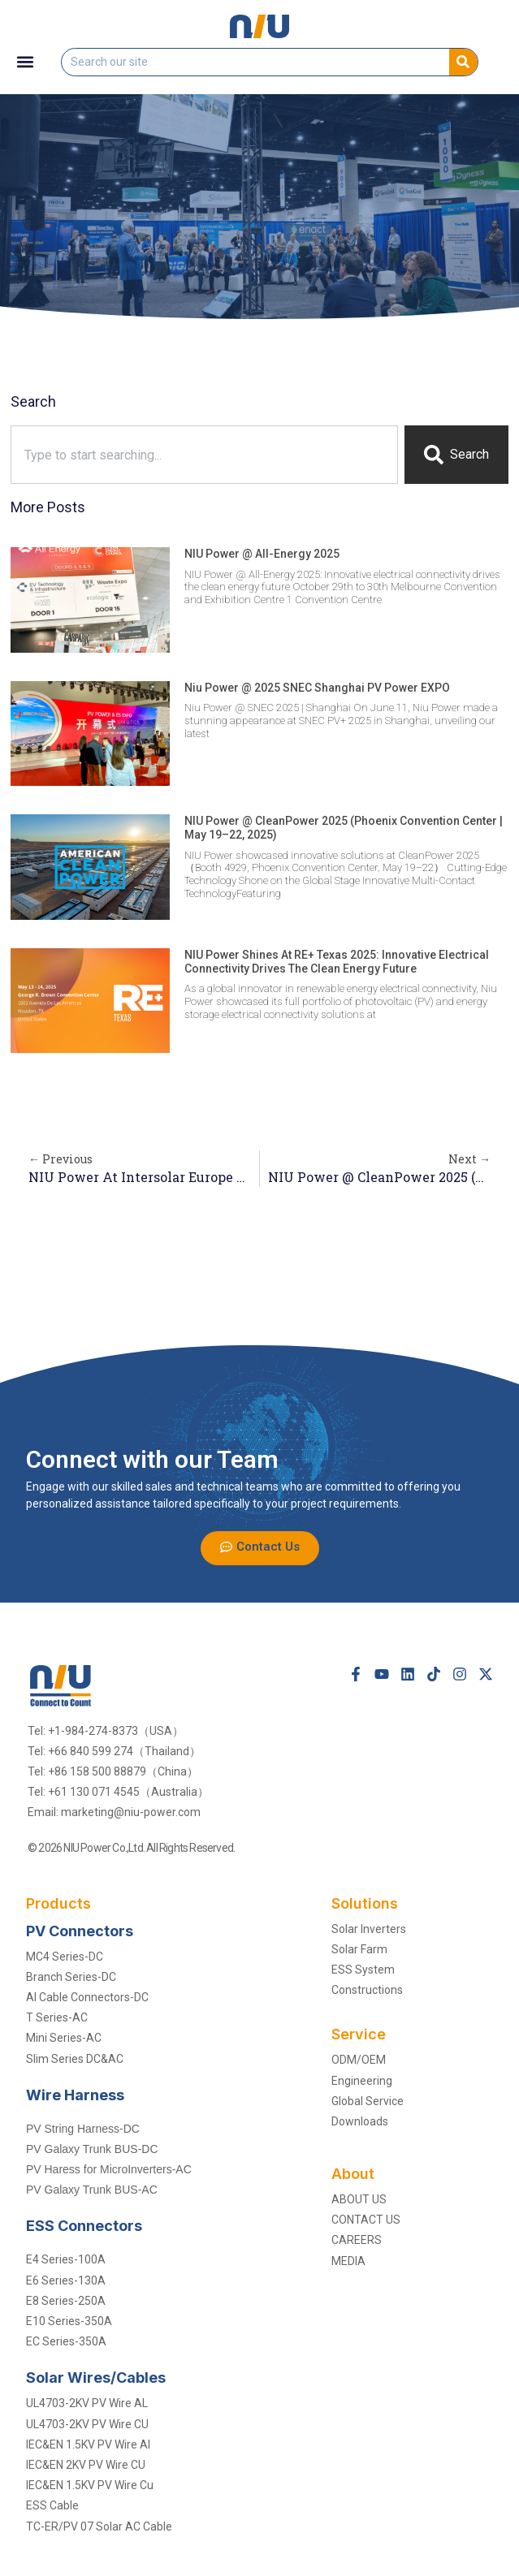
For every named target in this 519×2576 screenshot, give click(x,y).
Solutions (364, 1903)
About (352, 2173)
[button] (25, 62)
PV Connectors (79, 1931)
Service (358, 2034)
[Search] (463, 62)
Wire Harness (75, 2095)
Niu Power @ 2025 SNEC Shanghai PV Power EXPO (317, 687)
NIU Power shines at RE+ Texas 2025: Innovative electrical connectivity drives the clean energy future (336, 961)
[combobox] (204, 454)
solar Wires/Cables (96, 2377)
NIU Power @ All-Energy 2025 (262, 553)
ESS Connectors (84, 2225)
